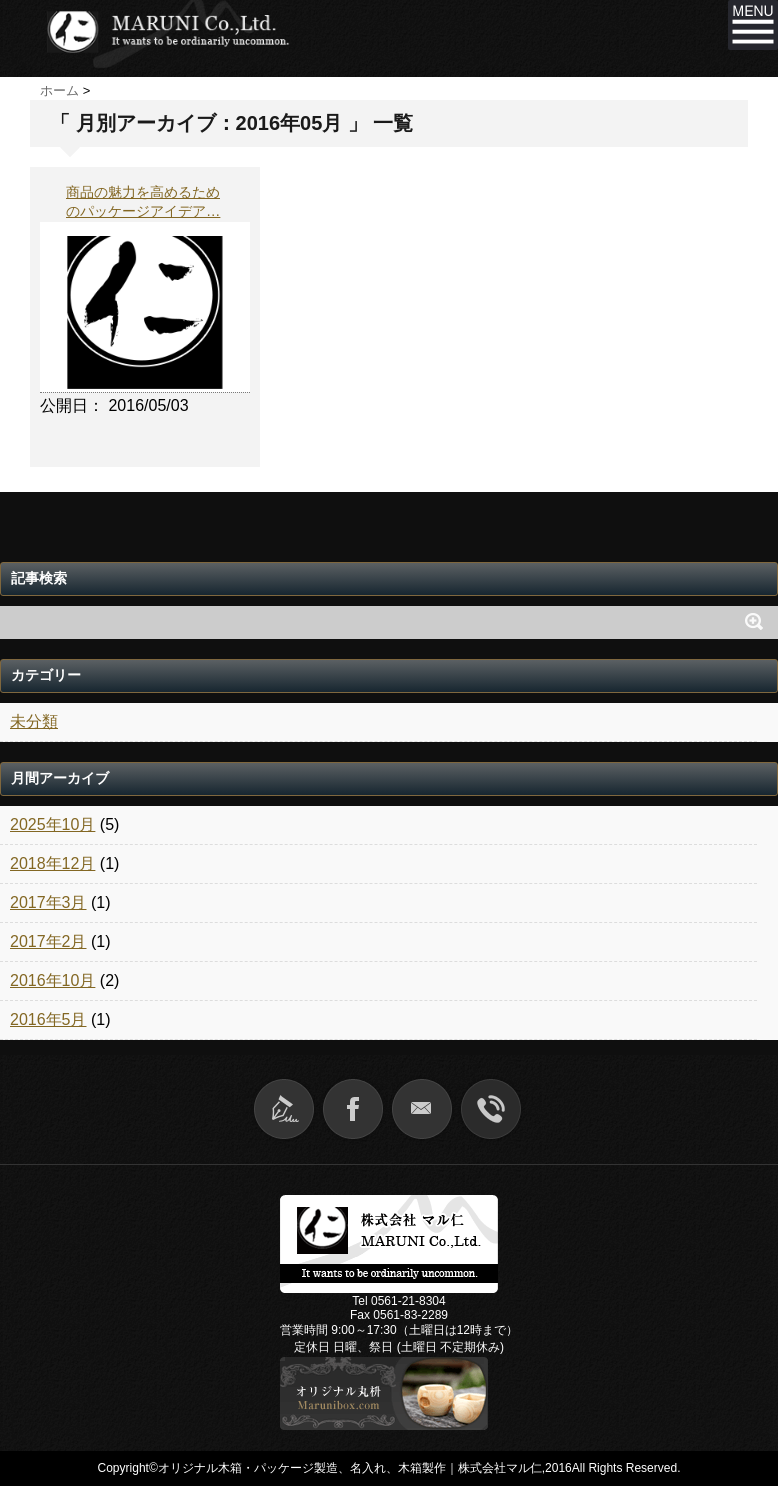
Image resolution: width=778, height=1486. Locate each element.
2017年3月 (48, 902)
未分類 (34, 721)
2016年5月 (48, 1019)
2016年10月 (52, 980)
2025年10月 (52, 824)
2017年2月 (48, 941)
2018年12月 (52, 863)
